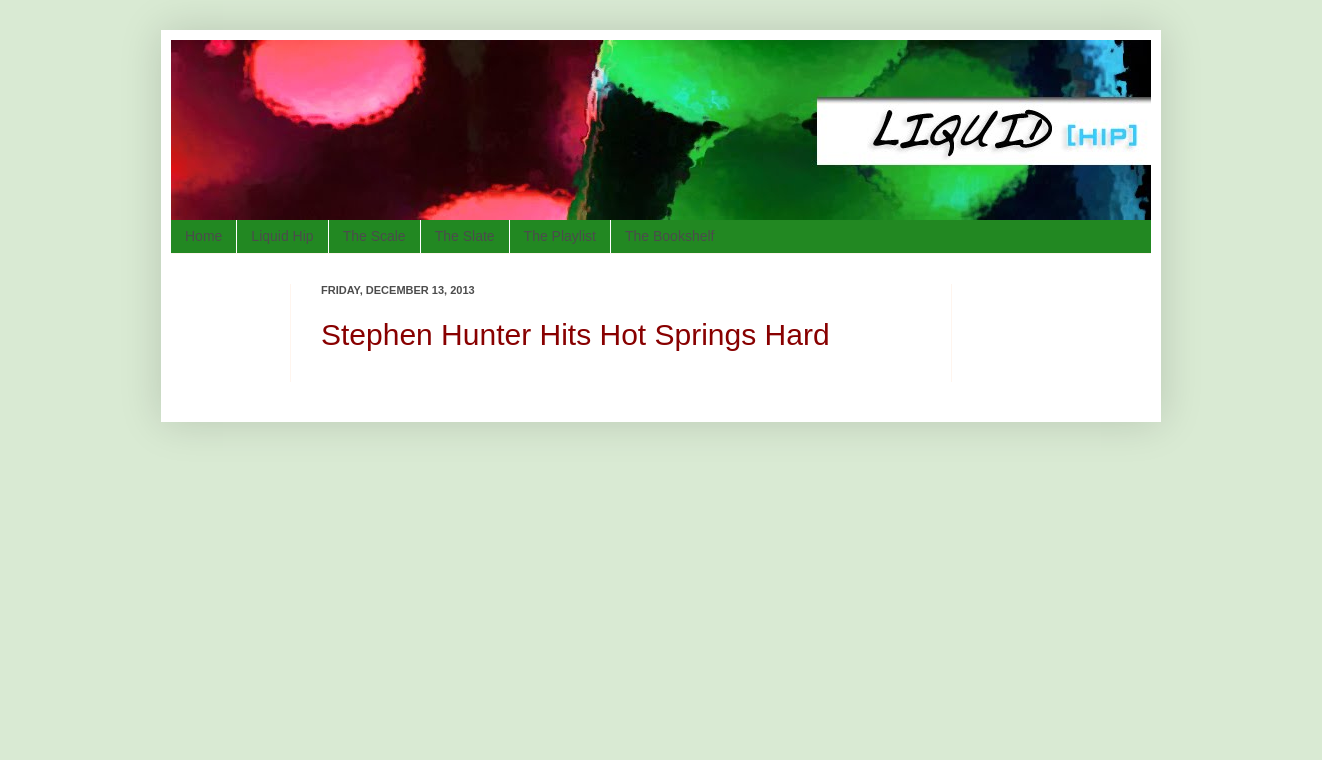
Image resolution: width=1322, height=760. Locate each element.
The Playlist (560, 236)
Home (203, 236)
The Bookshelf (670, 236)
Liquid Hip (282, 236)
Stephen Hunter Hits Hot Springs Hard (575, 334)
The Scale (374, 236)
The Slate (465, 236)
